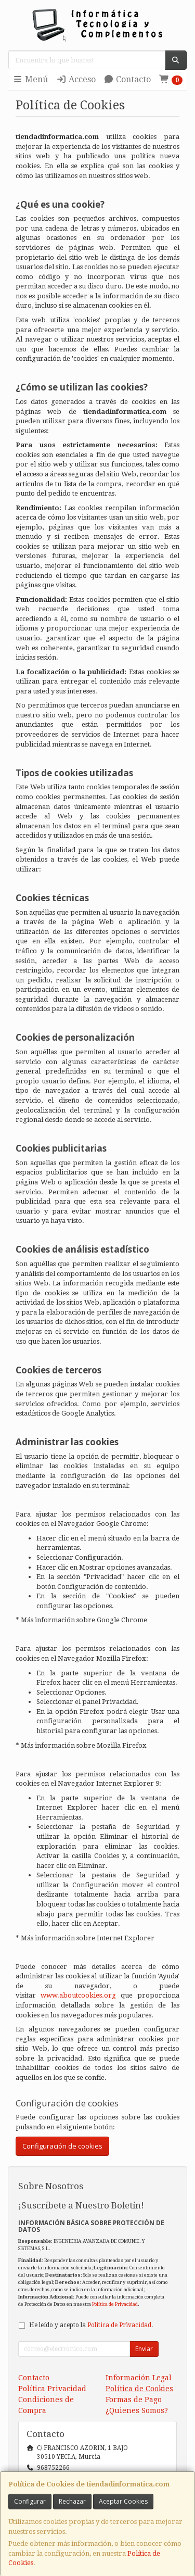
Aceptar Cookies (123, 2501)
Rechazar (72, 2501)
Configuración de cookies (62, 2146)
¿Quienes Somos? (137, 2410)
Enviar (144, 2348)
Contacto (127, 79)
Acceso (76, 79)
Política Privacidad (52, 2388)
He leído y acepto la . (91, 2325)
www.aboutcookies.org (78, 1995)
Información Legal (139, 2377)
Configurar (30, 2501)
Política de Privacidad (115, 2304)
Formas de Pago (134, 2399)
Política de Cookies (139, 2388)
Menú (30, 79)
